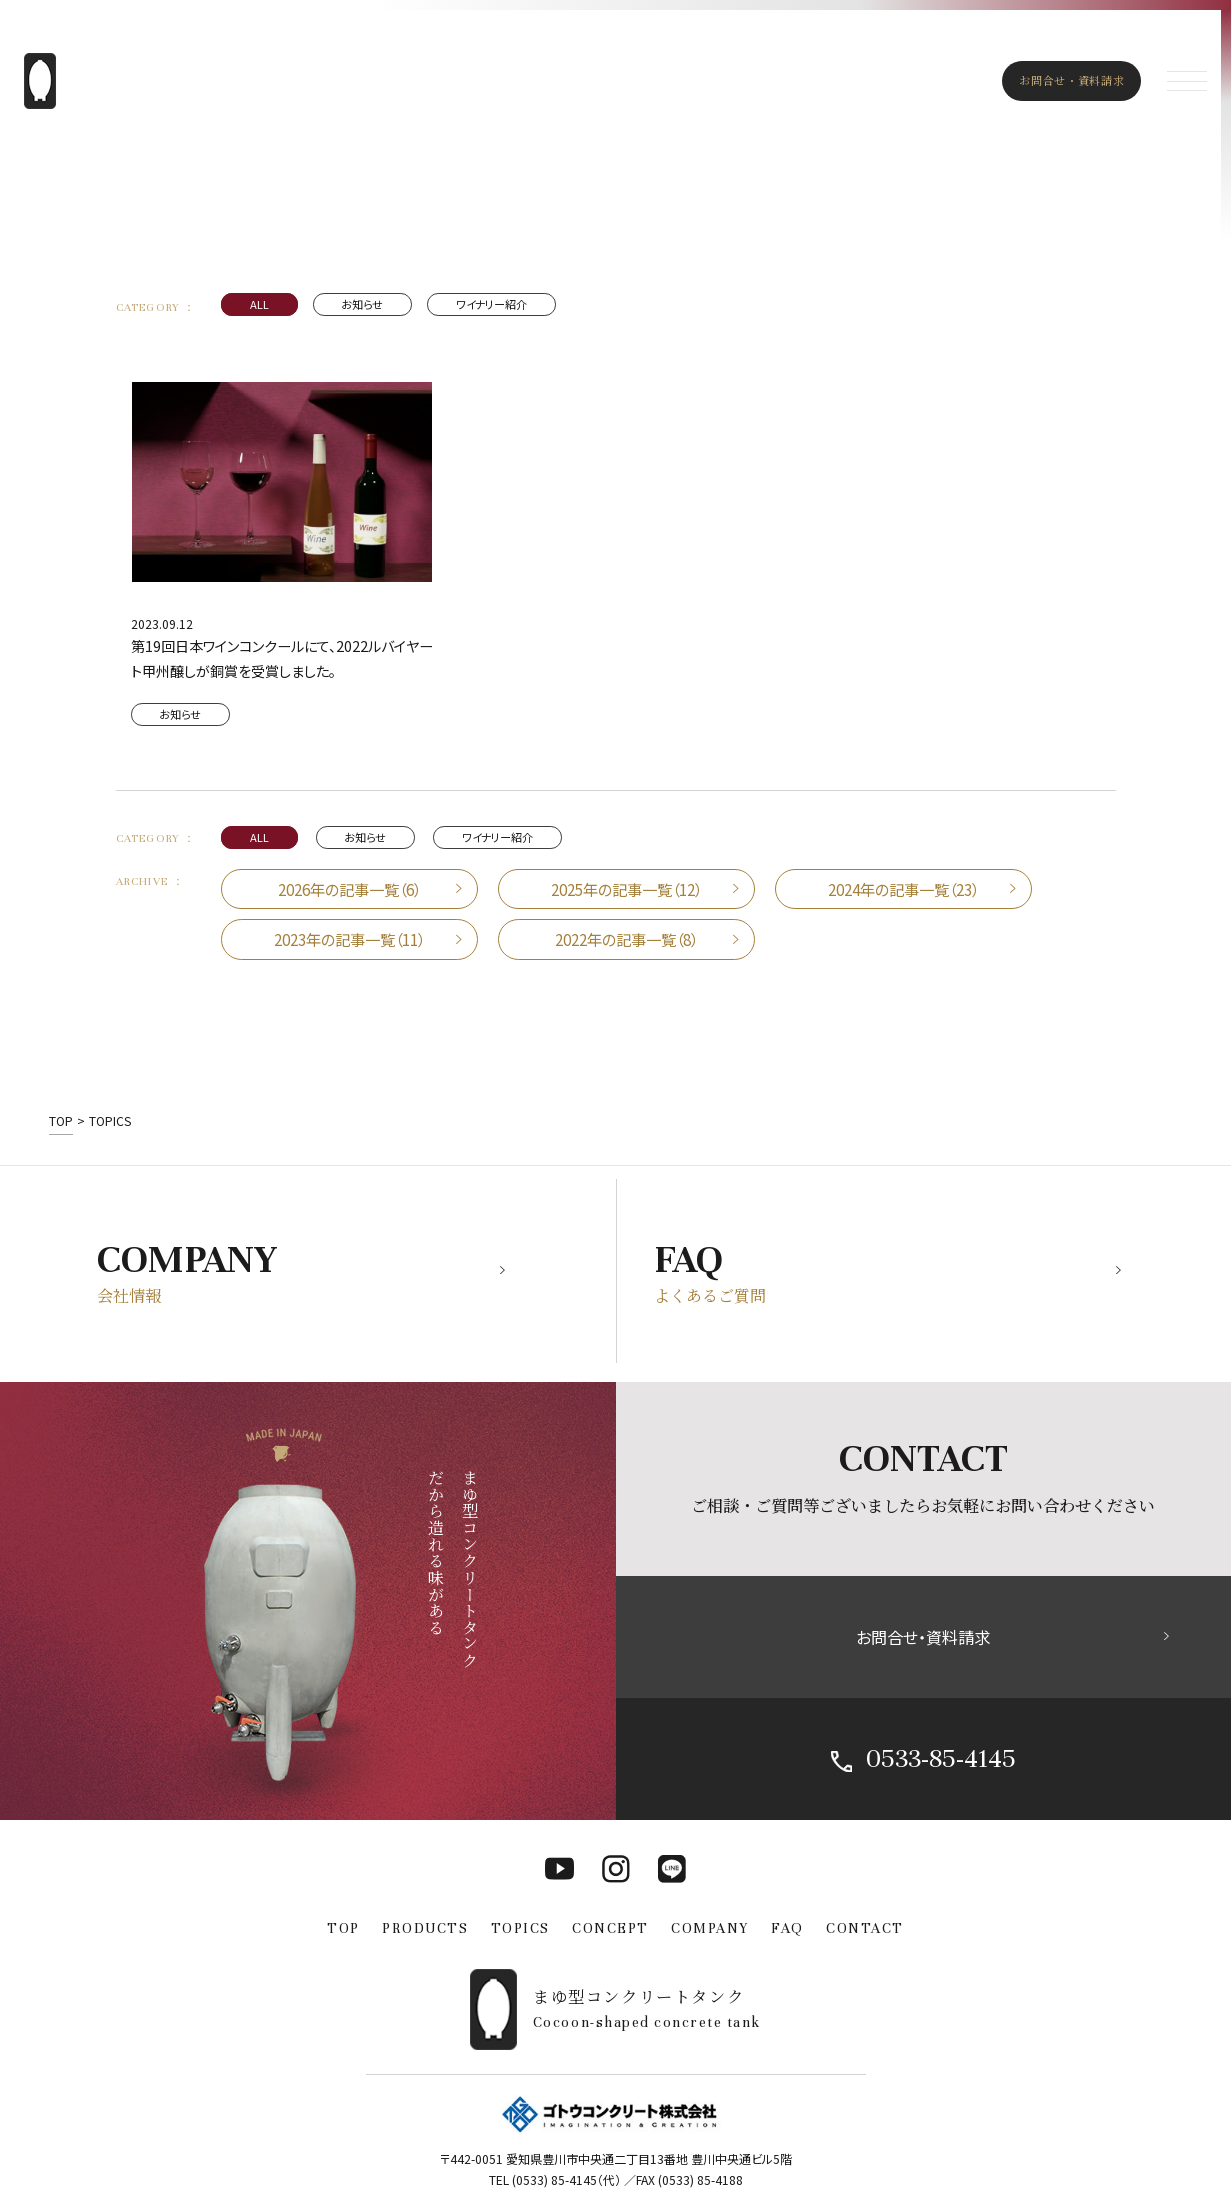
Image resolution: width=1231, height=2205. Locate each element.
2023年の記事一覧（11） (349, 939)
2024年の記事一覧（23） (903, 889)
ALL (259, 304)
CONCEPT (610, 1928)
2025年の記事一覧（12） (626, 889)
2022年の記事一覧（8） (626, 939)
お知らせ (362, 304)
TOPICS (520, 1928)
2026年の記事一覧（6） (349, 889)
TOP (343, 1928)
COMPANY (710, 1928)
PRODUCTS (425, 1928)
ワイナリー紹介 (491, 304)
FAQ (787, 1928)
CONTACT (865, 1928)
